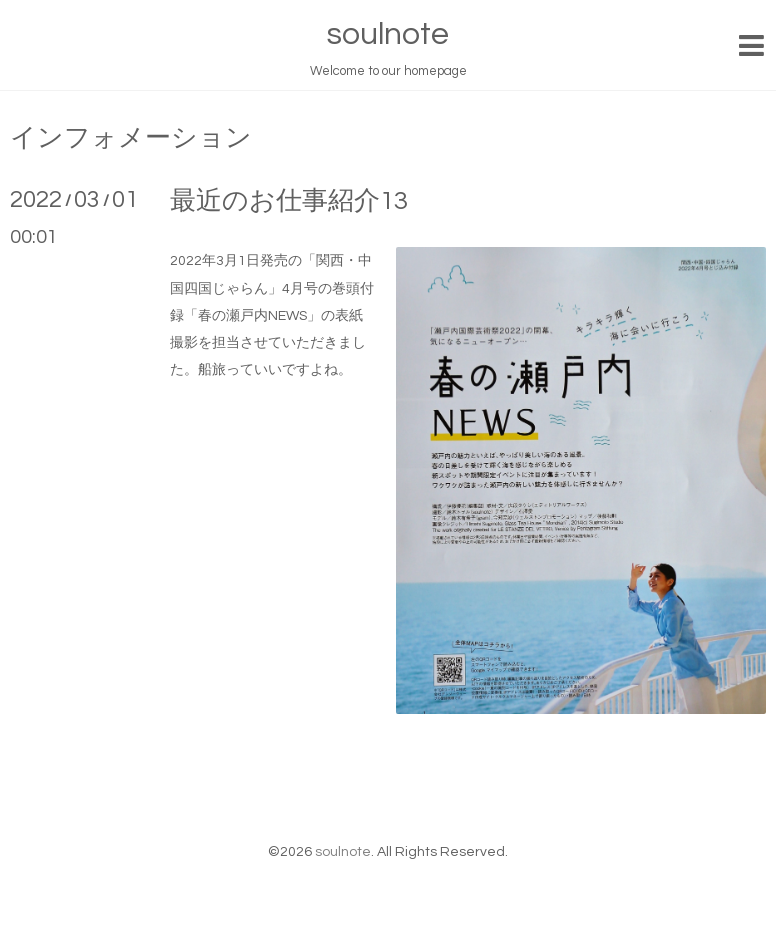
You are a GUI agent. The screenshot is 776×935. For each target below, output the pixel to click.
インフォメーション (131, 138)
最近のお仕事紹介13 (289, 201)
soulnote (388, 34)
